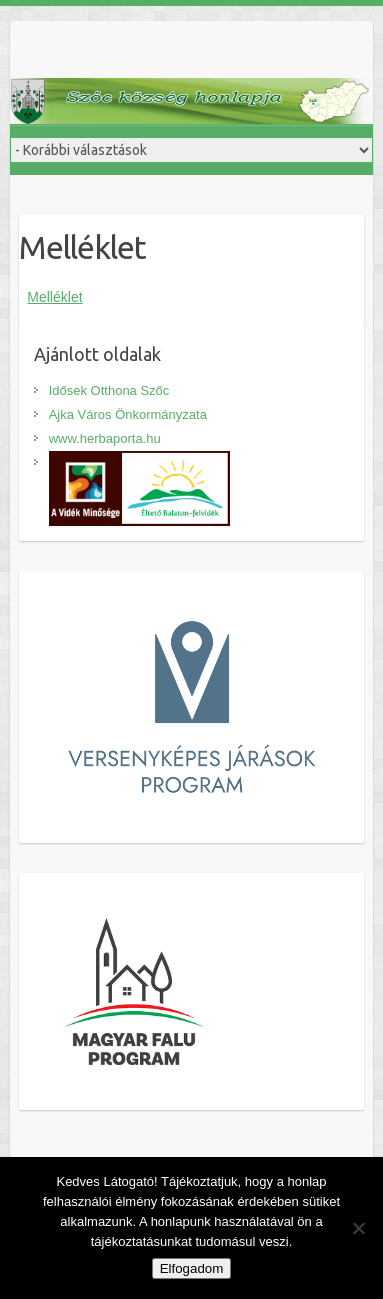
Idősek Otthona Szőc (109, 390)
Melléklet (54, 297)
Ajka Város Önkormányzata (128, 414)
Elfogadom (192, 1268)
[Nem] (358, 1228)
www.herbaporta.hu (105, 438)
